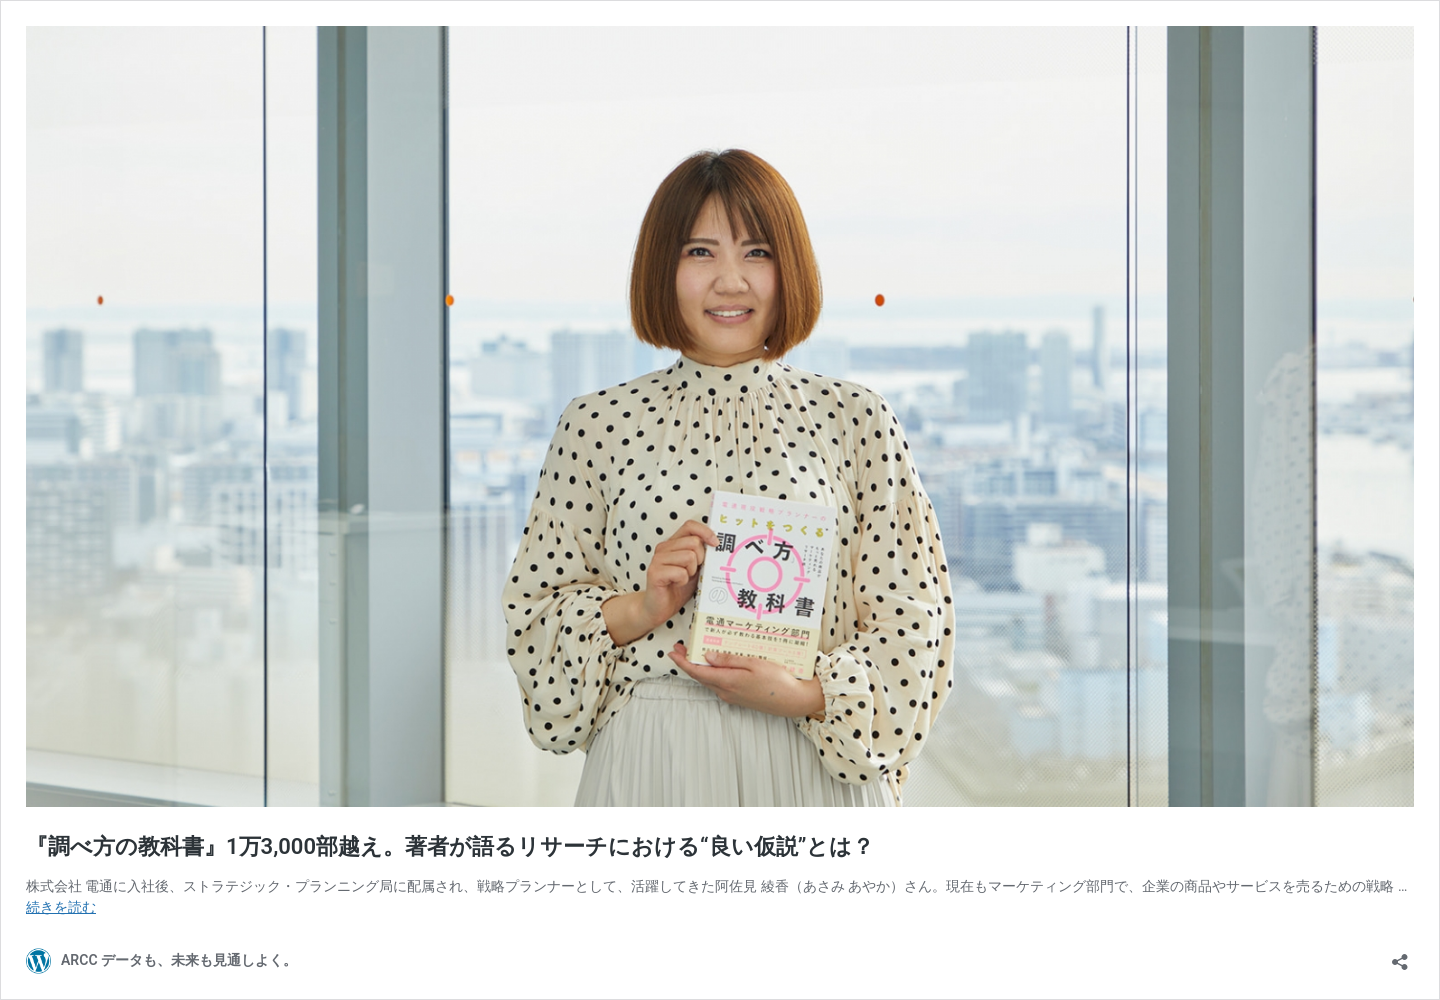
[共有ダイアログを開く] (1400, 955)
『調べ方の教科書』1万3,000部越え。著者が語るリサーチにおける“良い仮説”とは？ (450, 846)
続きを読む (61, 907)
